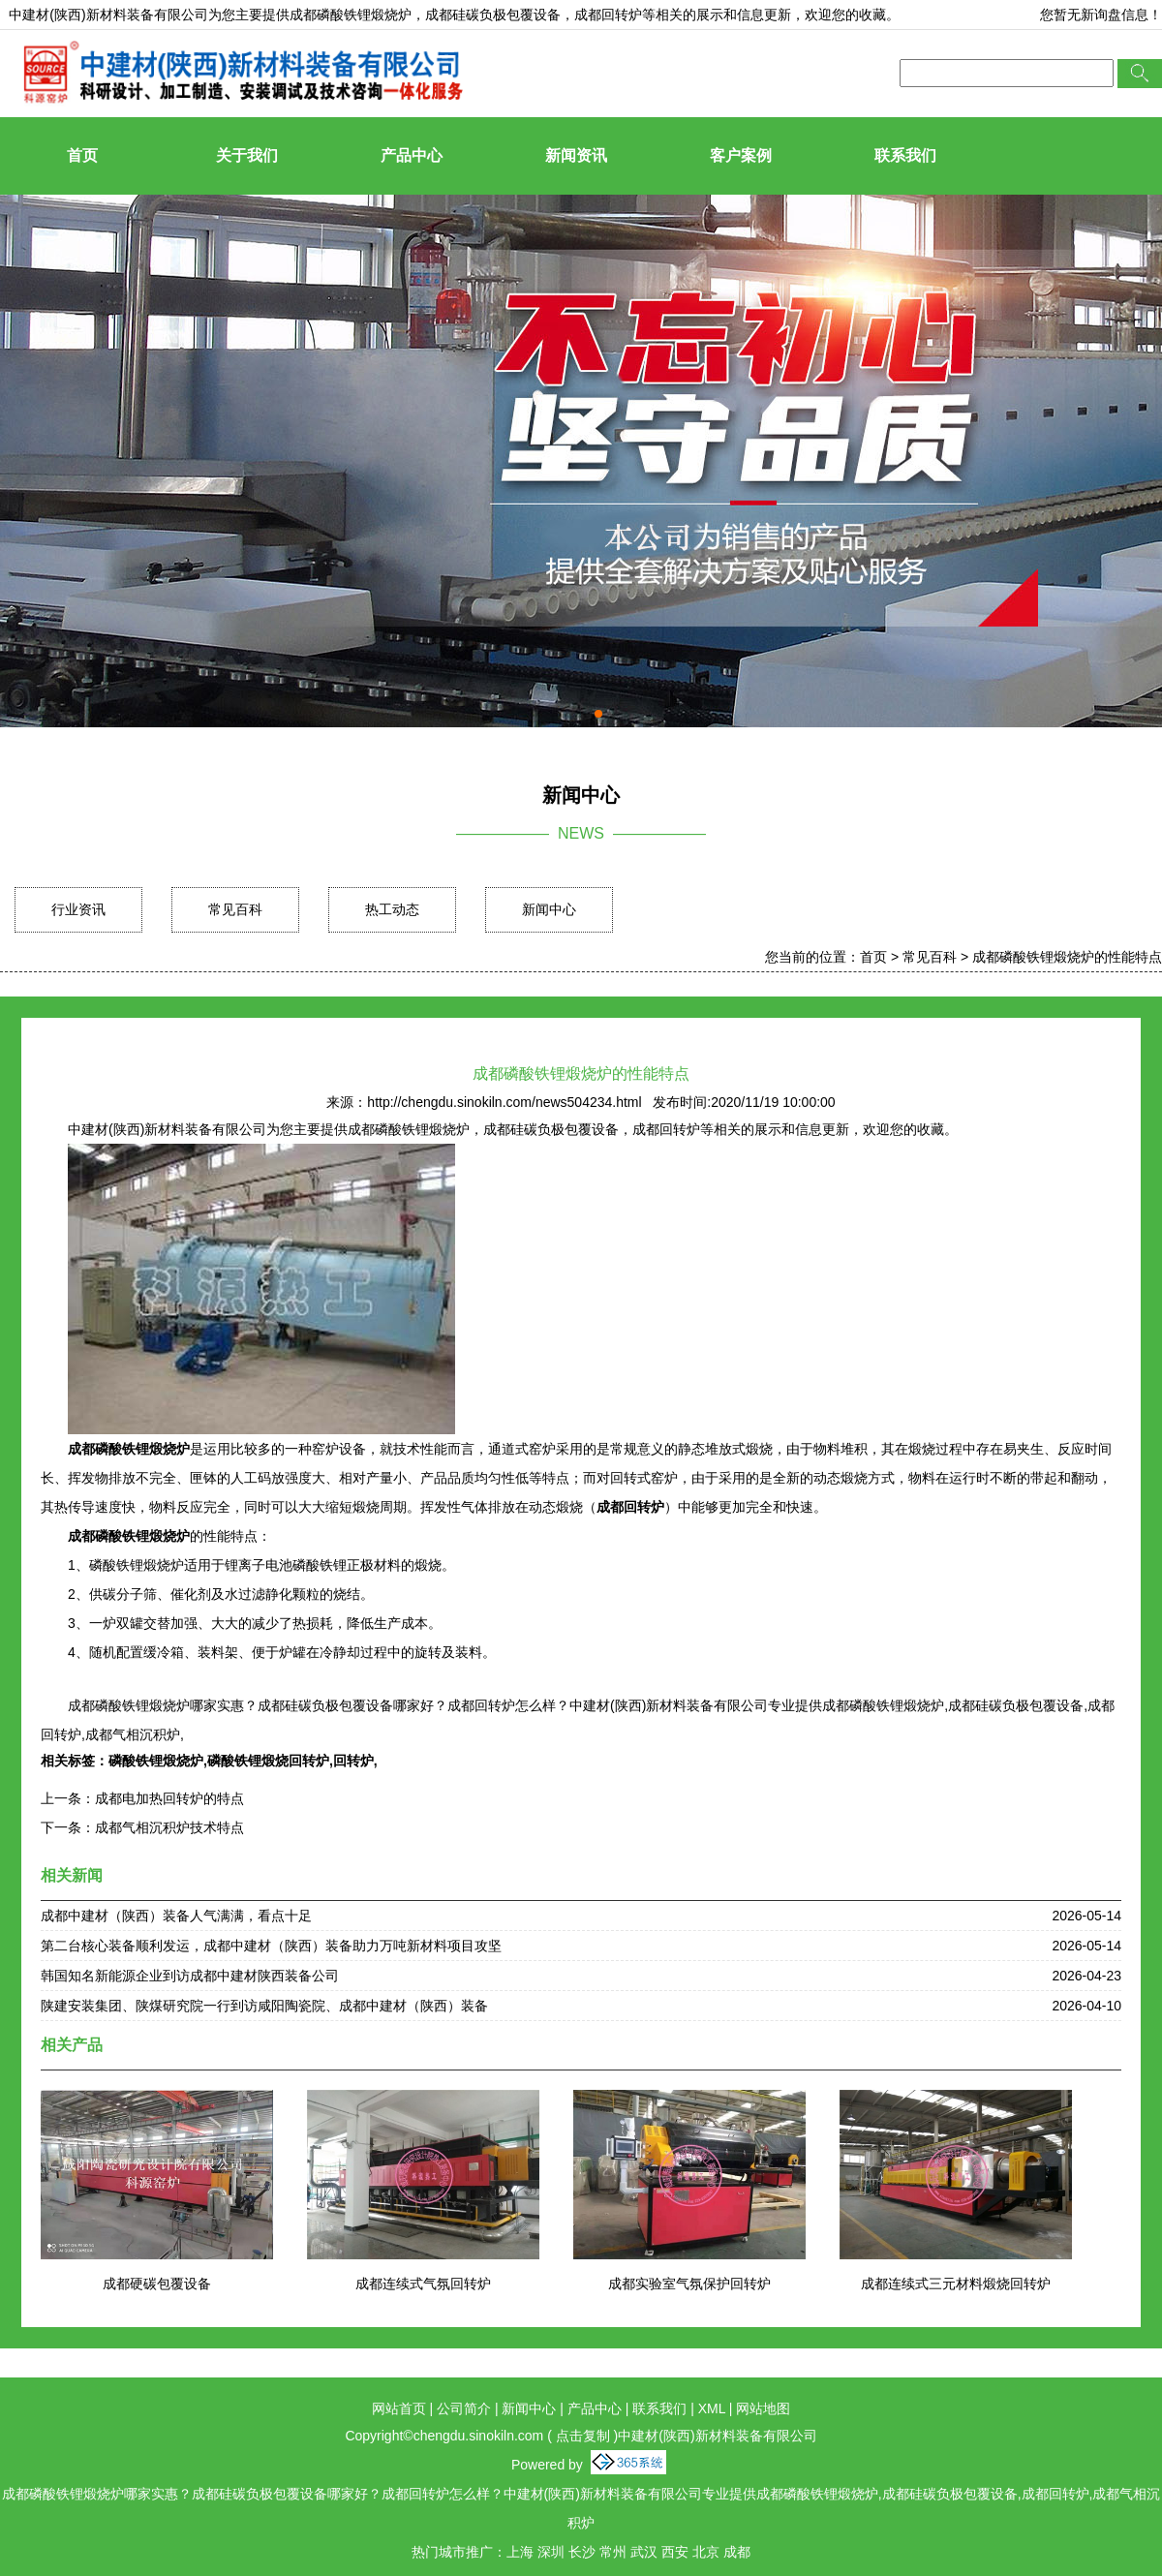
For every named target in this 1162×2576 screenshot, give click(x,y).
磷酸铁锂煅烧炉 (155, 1760)
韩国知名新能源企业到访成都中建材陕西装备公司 (190, 1975)
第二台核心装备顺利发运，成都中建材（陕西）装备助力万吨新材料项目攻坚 (271, 1945)
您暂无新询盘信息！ (1101, 14)
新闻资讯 (576, 155)
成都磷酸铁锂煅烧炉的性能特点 (1067, 957)
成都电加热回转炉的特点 (169, 1798)
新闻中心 (549, 909)
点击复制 (583, 2435)
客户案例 (741, 155)
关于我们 (247, 155)
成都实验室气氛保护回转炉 (689, 2283)
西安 (674, 2552)
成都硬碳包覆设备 (157, 2283)
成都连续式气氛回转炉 (423, 2283)
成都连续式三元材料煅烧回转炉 (956, 2283)
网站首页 (399, 2408)
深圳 (551, 2552)
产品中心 (412, 155)
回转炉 (353, 1760)
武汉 (643, 2552)
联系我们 (905, 155)
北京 (705, 2552)
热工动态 (392, 909)
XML (711, 2408)
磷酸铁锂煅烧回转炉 (268, 1760)
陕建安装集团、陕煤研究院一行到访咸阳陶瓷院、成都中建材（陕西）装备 (264, 2005)
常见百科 (235, 909)
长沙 (582, 2552)
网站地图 (763, 2408)
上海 (520, 2552)
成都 (736, 2552)
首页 (82, 155)
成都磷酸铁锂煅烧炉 (351, 14)
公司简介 (464, 2408)
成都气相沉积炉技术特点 (169, 1827)
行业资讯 (78, 909)
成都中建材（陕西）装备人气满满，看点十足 (176, 1915)
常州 (613, 2552)
